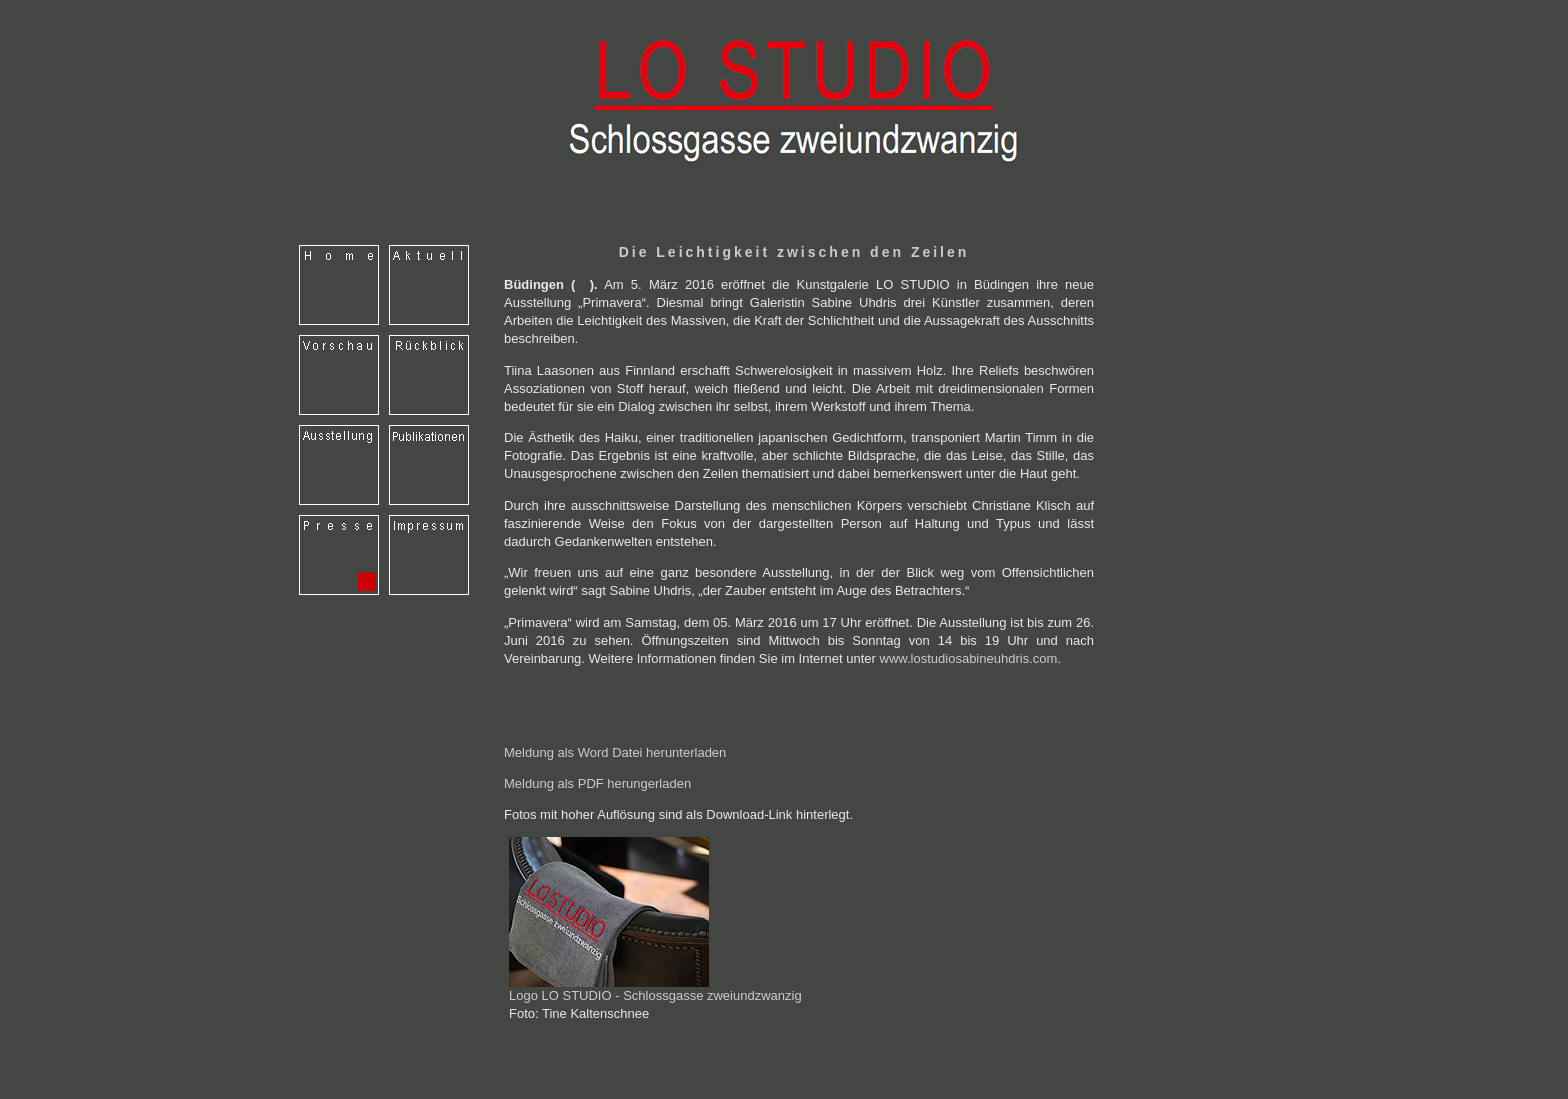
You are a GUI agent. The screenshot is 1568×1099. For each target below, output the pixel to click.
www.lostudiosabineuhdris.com (969, 658)
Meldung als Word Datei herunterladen (615, 752)
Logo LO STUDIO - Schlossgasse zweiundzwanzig (655, 989)
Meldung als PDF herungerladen (597, 783)
